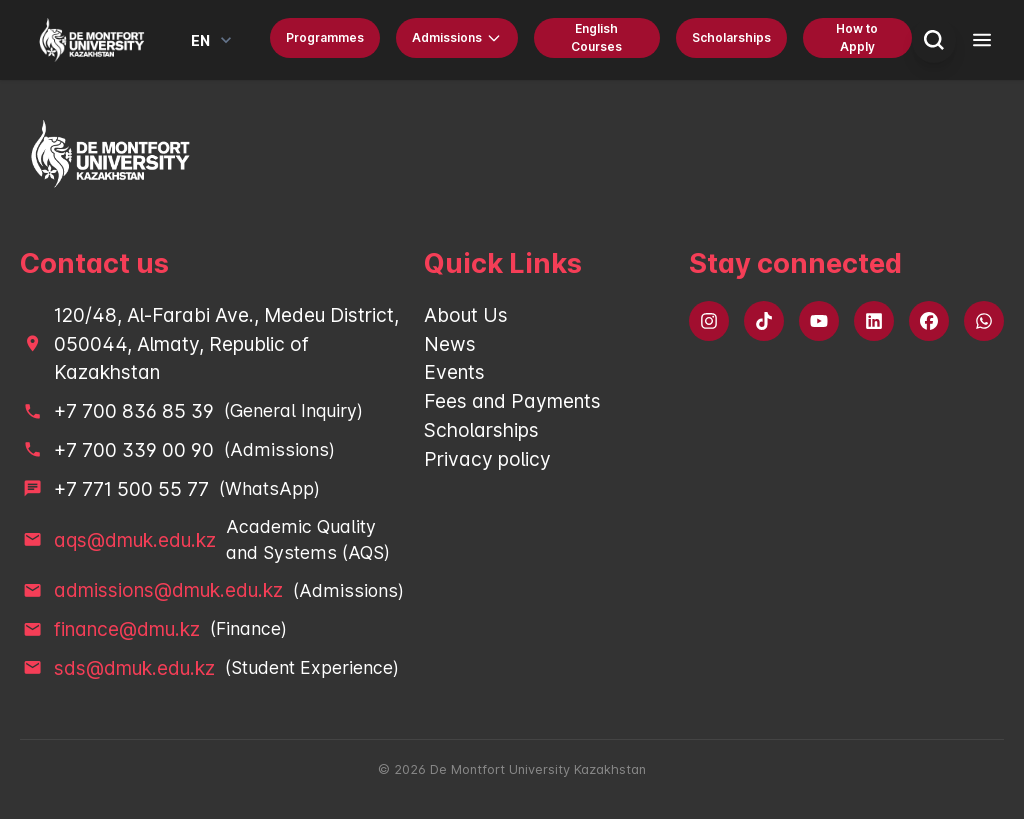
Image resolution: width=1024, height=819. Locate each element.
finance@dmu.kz (127, 629)
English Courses (596, 37)
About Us (466, 315)
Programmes (325, 37)
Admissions (457, 38)
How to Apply (857, 37)
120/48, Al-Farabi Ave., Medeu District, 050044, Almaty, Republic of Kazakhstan (226, 344)
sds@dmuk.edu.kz (134, 668)
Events (454, 372)
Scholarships (731, 37)
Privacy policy (487, 459)
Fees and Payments (512, 401)
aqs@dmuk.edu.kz (135, 540)
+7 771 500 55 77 (131, 489)
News (450, 344)
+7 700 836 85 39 (134, 411)
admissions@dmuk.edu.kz (168, 590)
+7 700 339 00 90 (134, 450)
